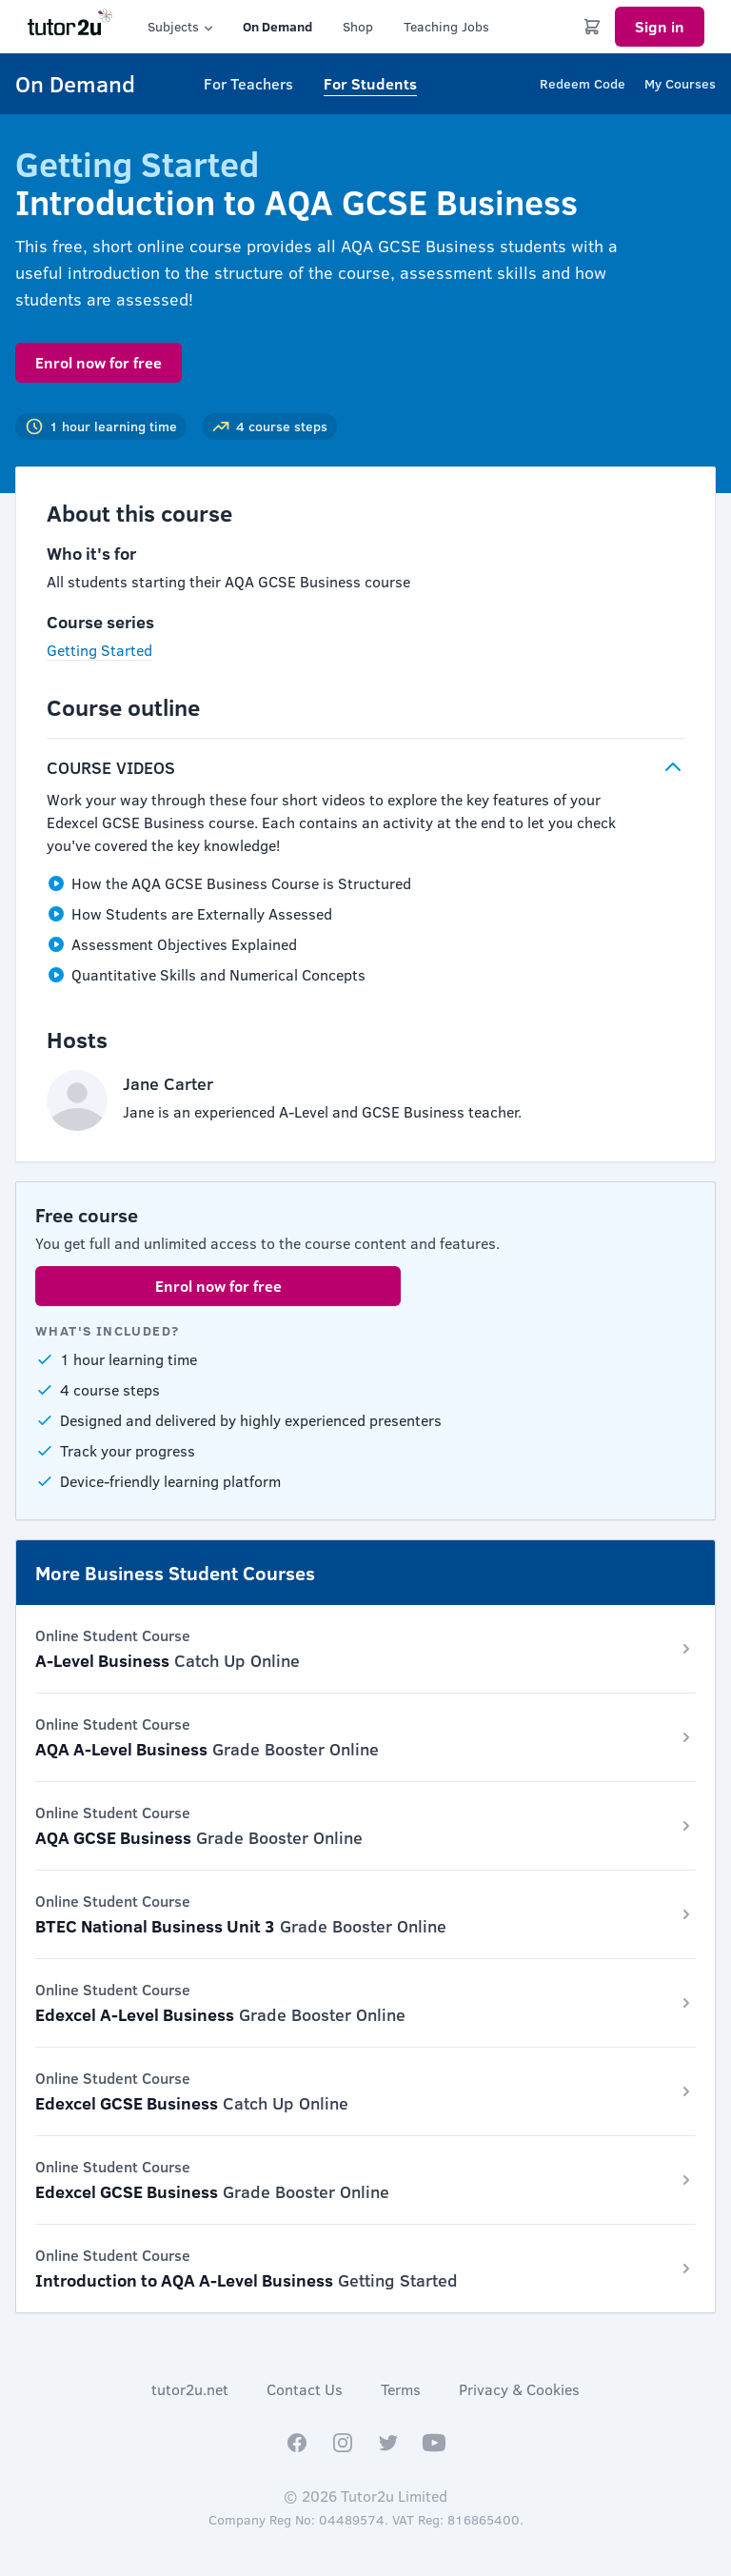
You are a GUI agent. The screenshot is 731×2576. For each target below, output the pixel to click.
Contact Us (305, 2389)
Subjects (182, 26)
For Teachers (248, 83)
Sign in (659, 26)
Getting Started (99, 650)
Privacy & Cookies (519, 2389)
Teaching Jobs (446, 26)
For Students (370, 83)
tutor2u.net (189, 2389)
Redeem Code (582, 83)
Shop (358, 26)
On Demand (277, 26)
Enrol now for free (98, 362)
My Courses (680, 83)
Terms (401, 2389)
